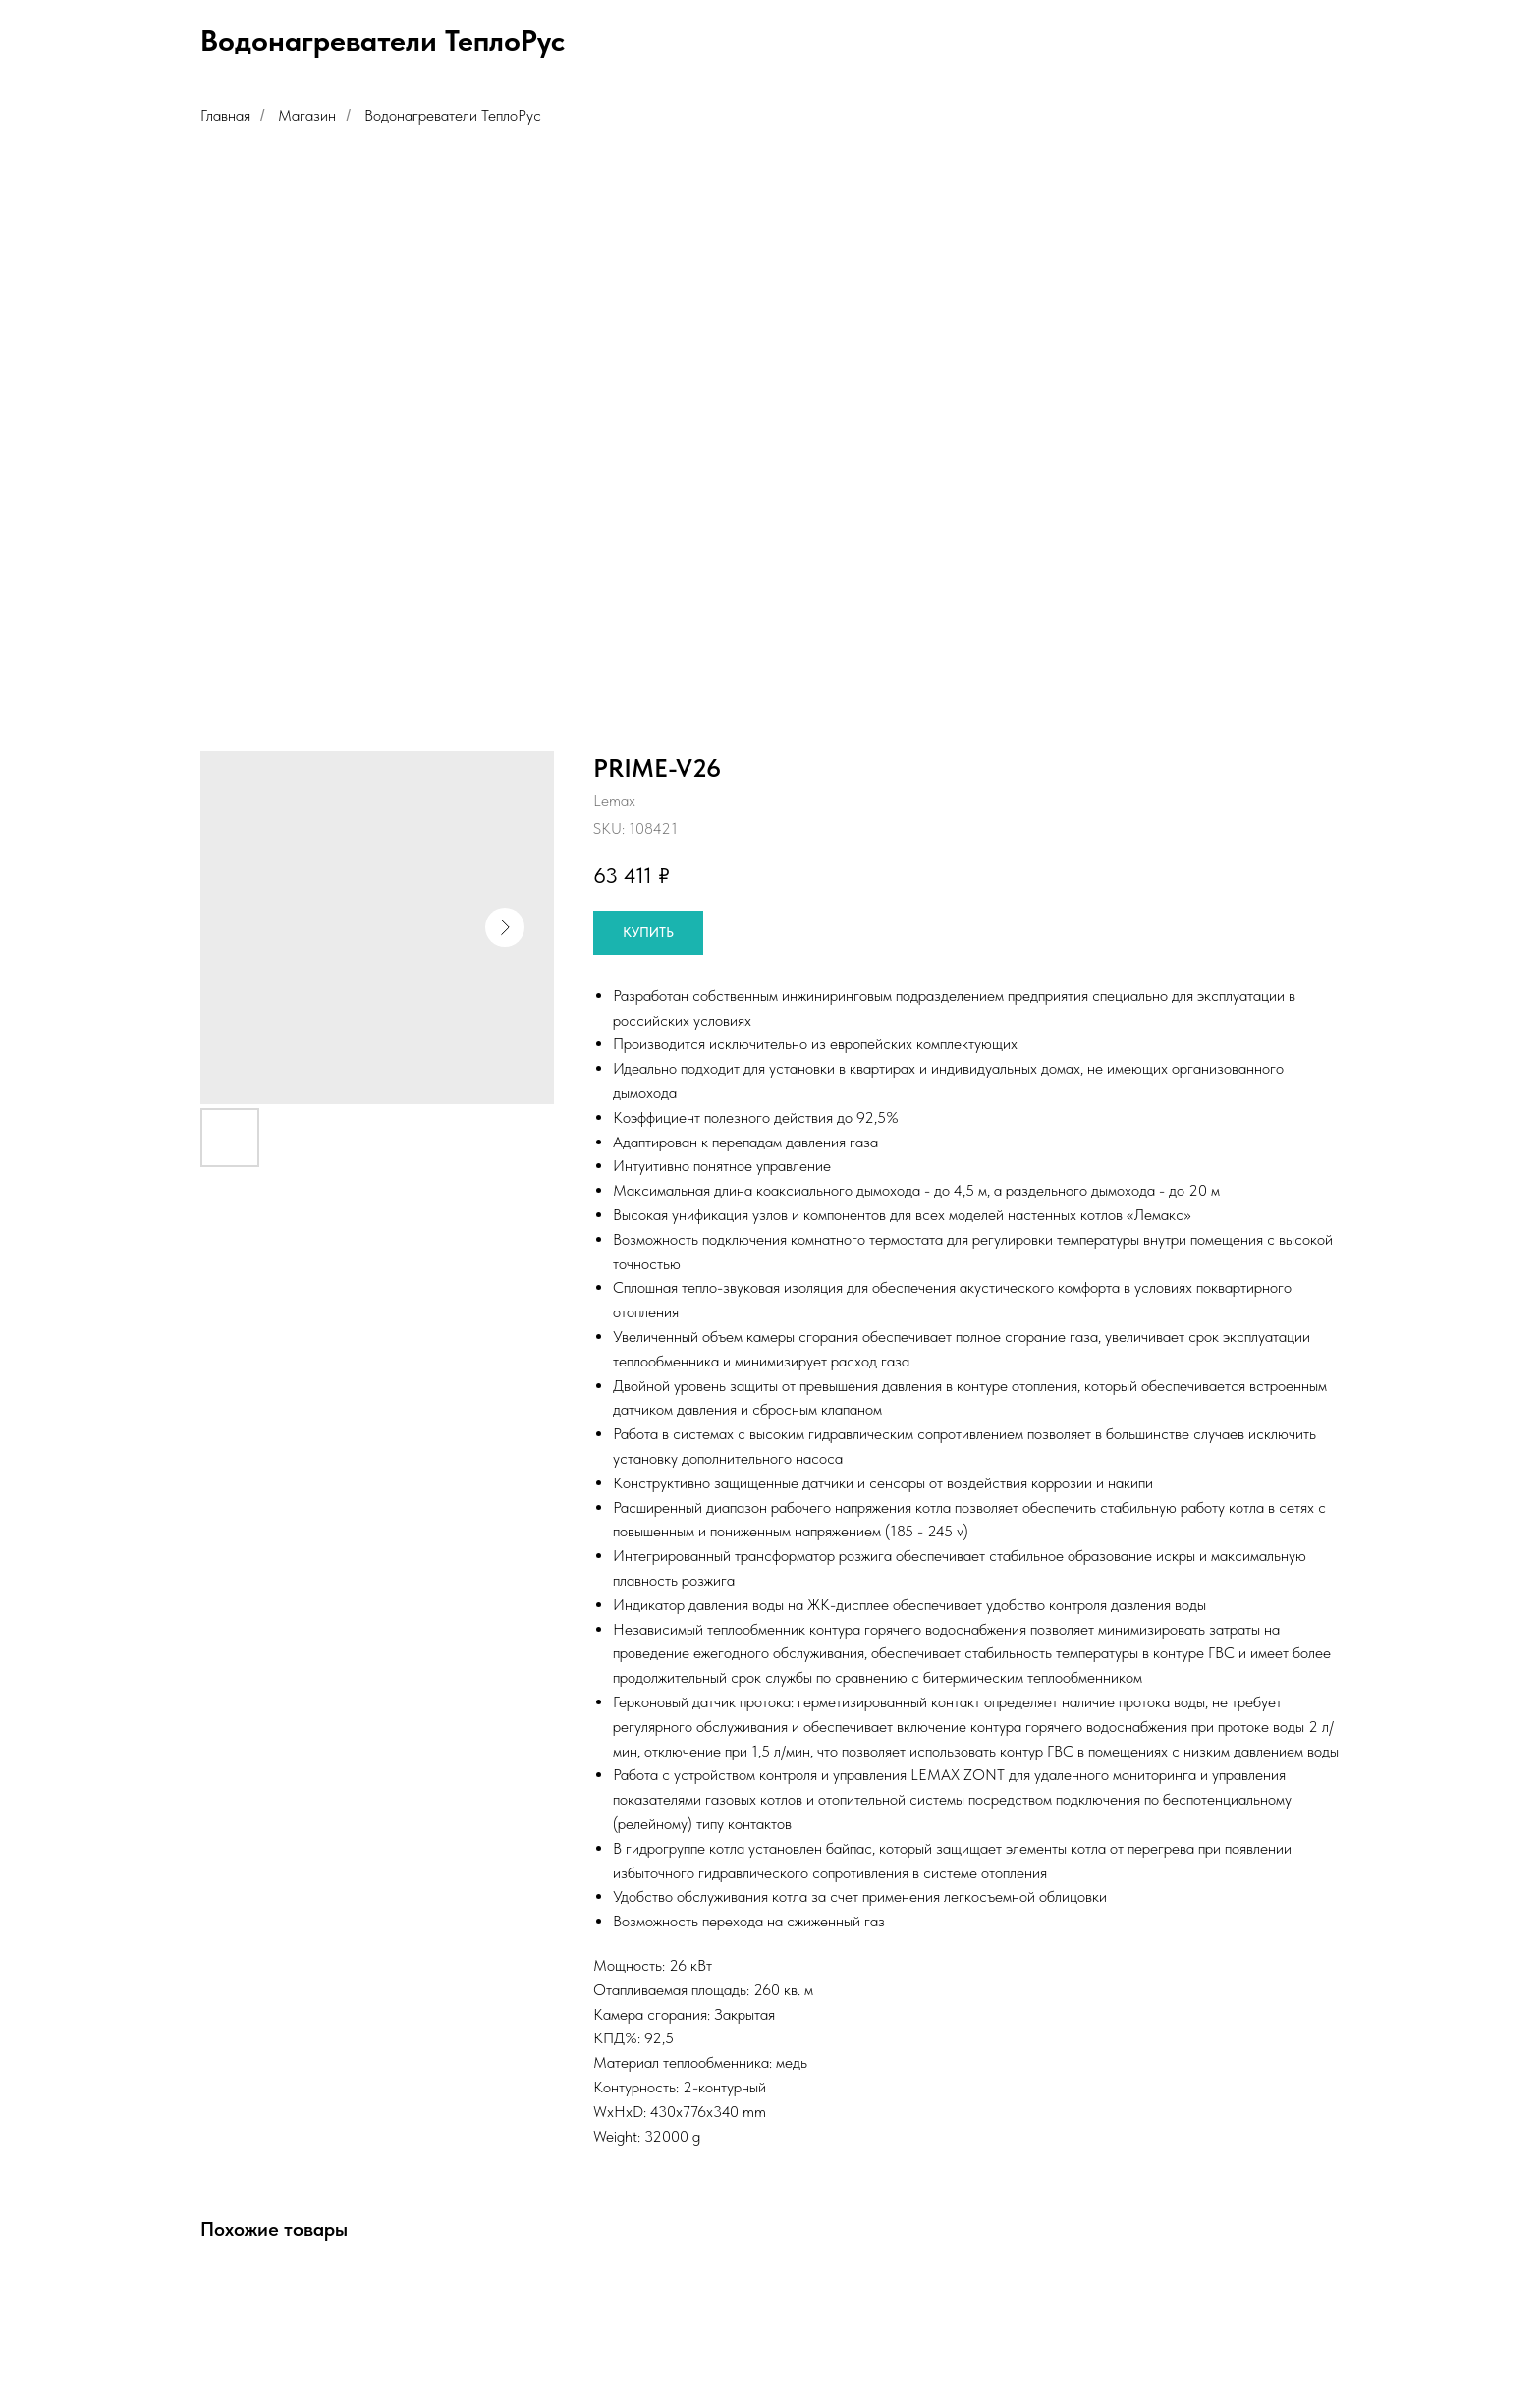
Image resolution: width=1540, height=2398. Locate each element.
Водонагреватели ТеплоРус (452, 115)
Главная (225, 115)
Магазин (307, 115)
